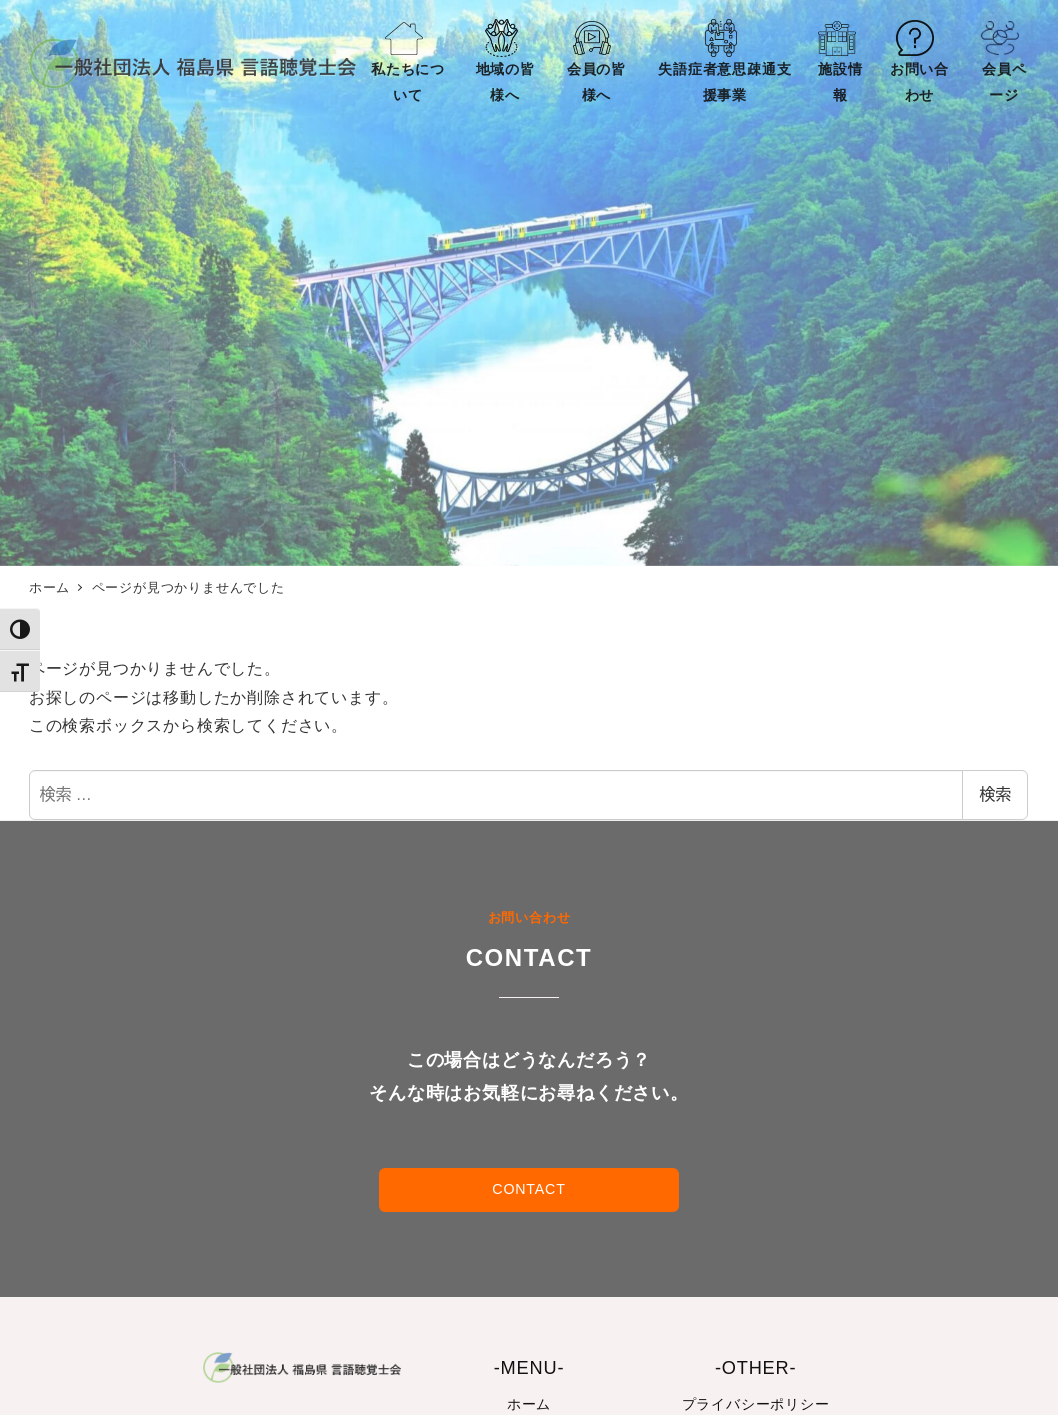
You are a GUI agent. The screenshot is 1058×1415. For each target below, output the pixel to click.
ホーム (529, 1404)
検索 (995, 794)
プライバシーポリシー (756, 1404)
